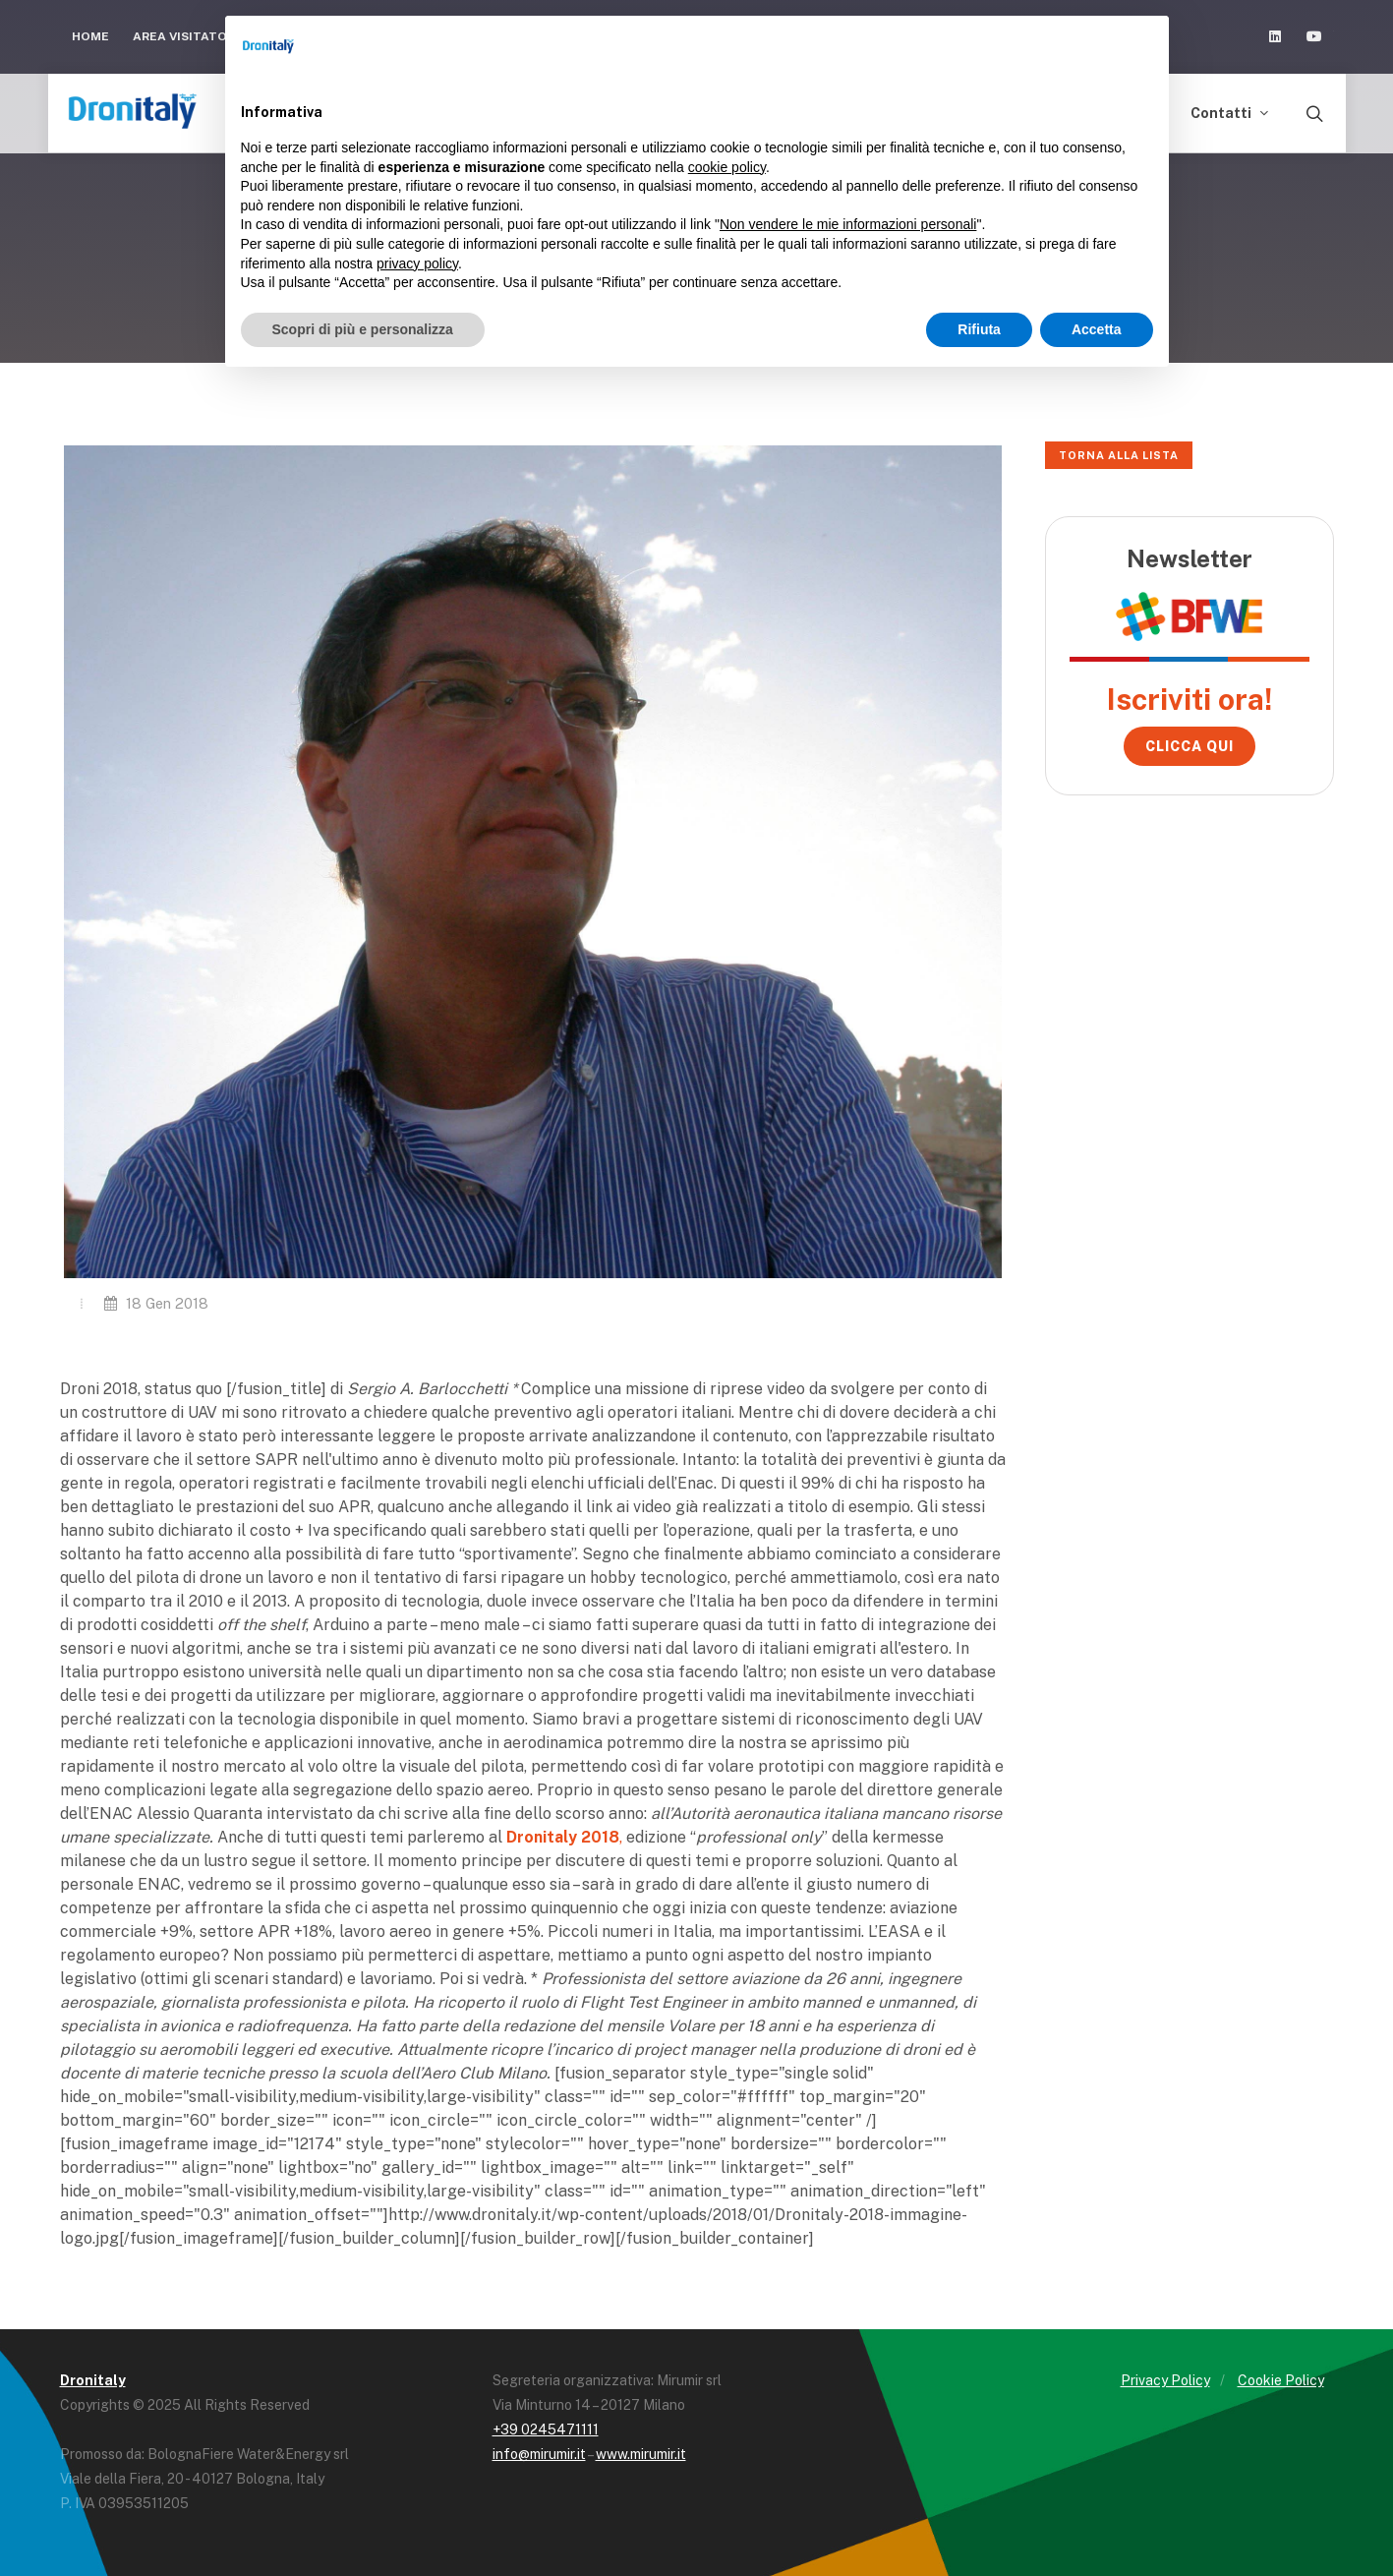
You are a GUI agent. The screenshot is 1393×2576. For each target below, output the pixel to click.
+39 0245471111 (546, 2429)
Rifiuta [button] (979, 329)
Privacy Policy (1165, 2380)
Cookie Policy (1281, 2380)
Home (90, 36)
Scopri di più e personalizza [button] (362, 329)
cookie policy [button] (727, 167)
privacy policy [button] (417, 263)
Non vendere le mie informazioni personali (848, 224)
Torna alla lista (1119, 455)
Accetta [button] (1097, 329)
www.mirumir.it (641, 2454)
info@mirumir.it (539, 2454)
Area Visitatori (194, 36)
